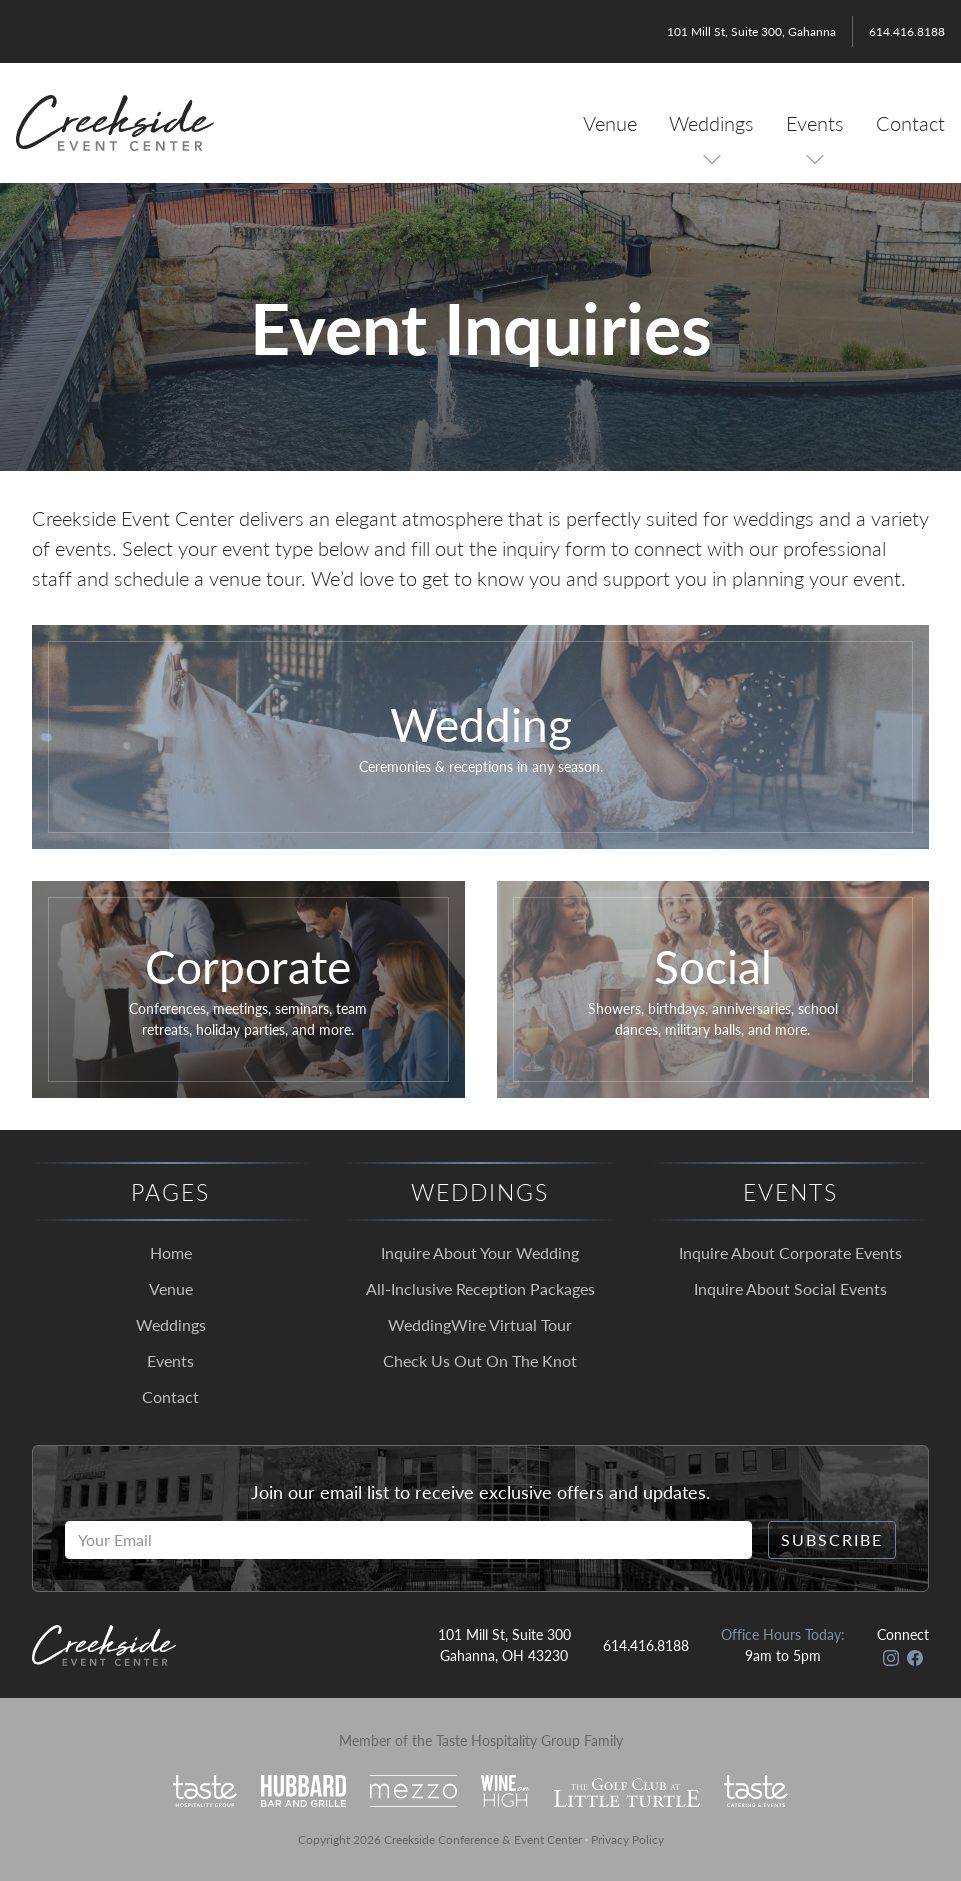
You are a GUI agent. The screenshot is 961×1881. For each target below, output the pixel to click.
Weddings (711, 123)
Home (171, 1252)
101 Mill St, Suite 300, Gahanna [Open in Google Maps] (751, 31)
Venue (610, 123)
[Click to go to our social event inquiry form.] (713, 989)
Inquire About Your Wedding (480, 1252)
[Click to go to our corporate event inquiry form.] (248, 989)
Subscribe (832, 1539)
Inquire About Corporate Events (790, 1252)
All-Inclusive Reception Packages (480, 1288)
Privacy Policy (627, 1839)
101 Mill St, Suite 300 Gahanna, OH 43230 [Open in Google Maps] (504, 1644)
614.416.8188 (907, 31)
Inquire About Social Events (790, 1288)
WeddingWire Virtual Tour (480, 1324)
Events (815, 123)
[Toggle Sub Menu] (712, 159)
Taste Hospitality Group (508, 1740)
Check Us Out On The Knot (480, 1360)
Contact (910, 123)
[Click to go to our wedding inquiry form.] (480, 737)
